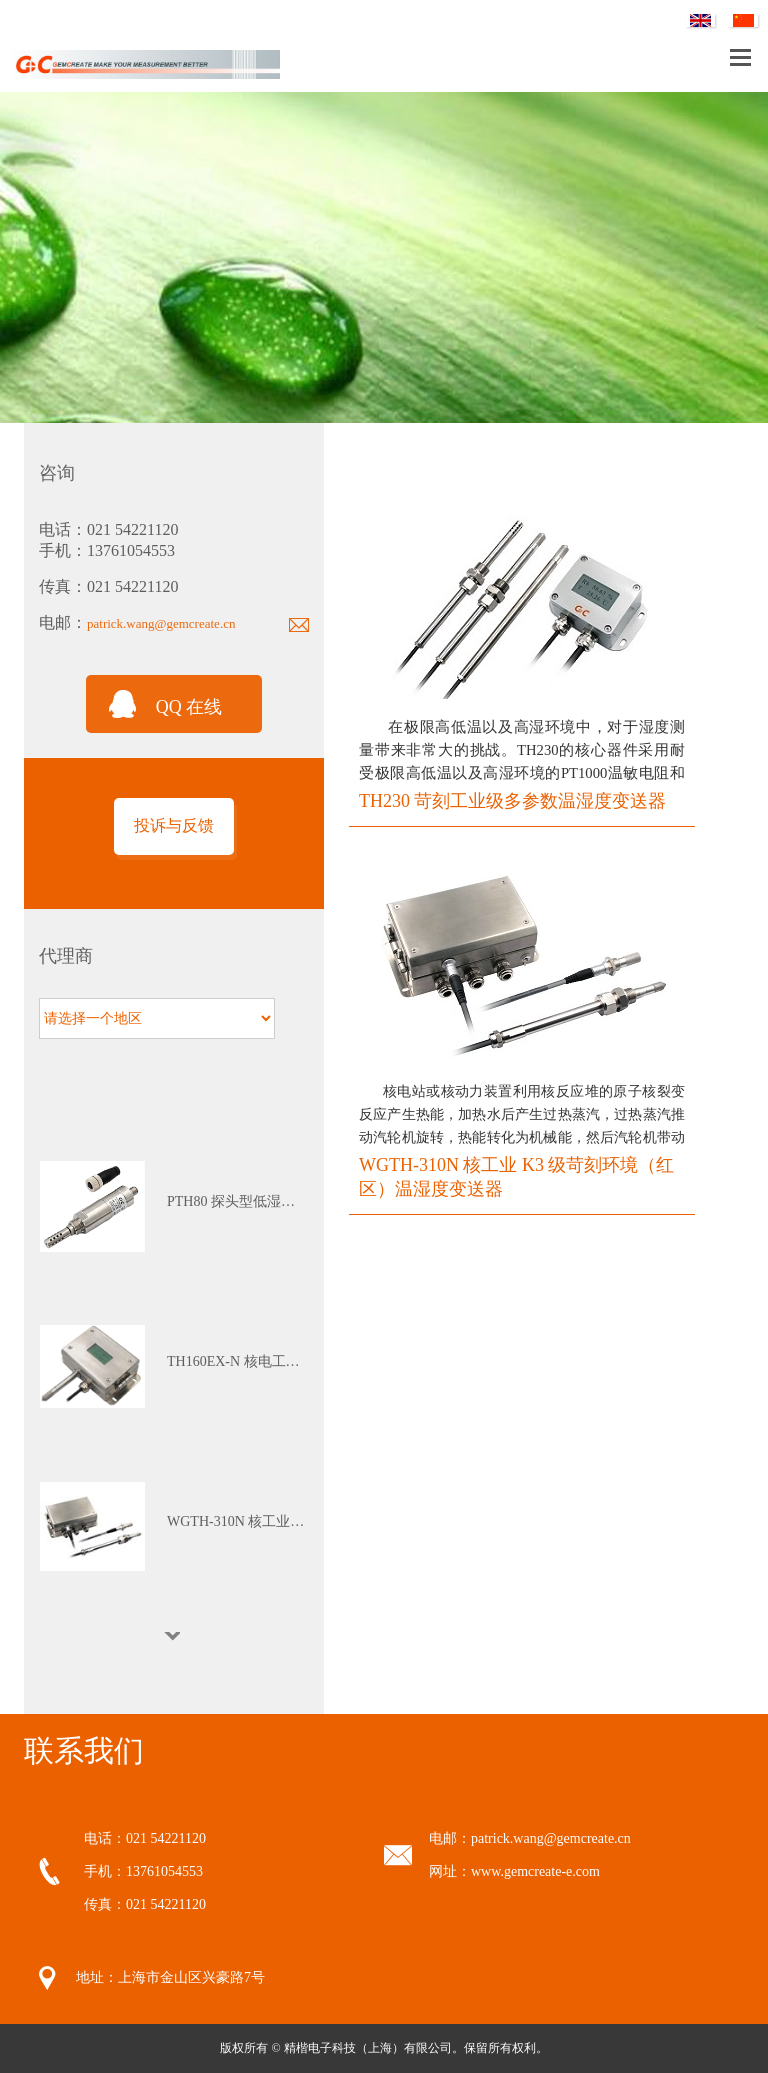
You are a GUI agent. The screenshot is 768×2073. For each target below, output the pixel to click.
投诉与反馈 (174, 825)
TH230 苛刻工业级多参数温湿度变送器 (513, 801)
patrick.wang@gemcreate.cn (161, 623)
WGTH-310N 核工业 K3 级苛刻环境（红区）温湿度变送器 (516, 1177)
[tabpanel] (174, 1206)
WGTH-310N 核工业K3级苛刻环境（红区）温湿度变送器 (237, 1521)
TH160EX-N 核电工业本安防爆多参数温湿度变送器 (237, 1361)
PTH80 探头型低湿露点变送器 (237, 1201)
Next (174, 1636)
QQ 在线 (189, 707)
